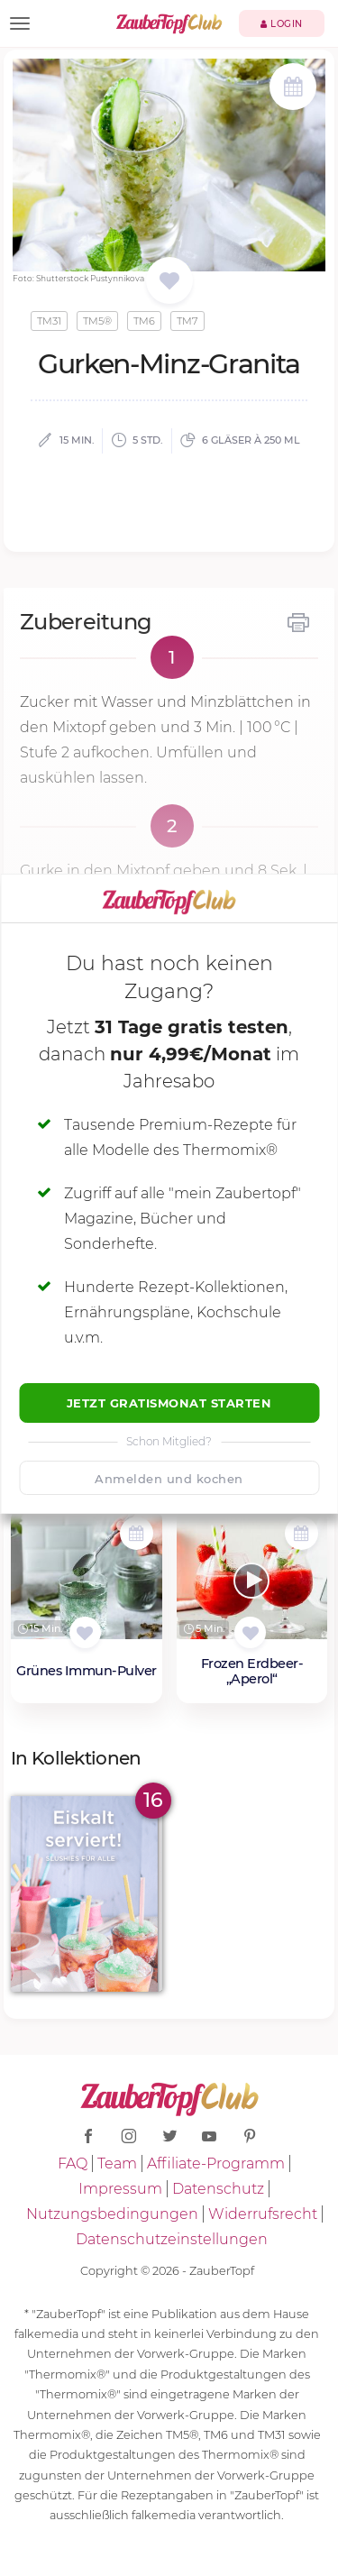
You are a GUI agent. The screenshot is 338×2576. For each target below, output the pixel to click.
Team (117, 2163)
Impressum (120, 2188)
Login (281, 24)
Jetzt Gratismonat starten (169, 1403)
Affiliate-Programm (216, 2163)
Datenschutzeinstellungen (172, 2239)
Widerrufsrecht (262, 2214)
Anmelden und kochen (169, 1478)
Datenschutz (218, 2188)
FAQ (72, 2163)
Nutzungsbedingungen (112, 2214)
